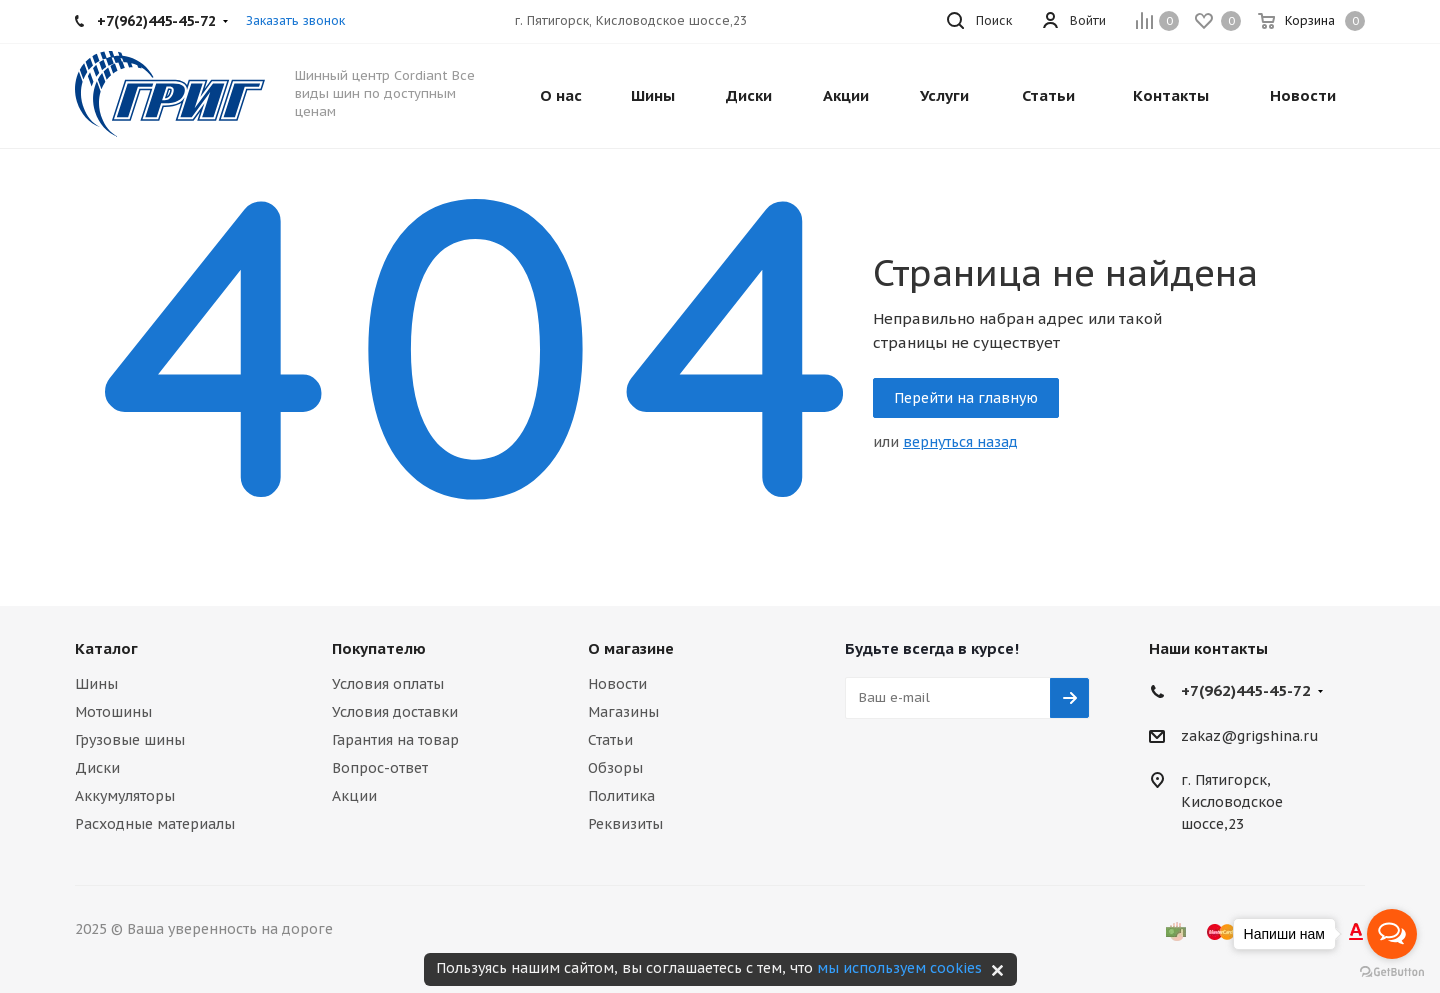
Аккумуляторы (125, 796)
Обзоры (615, 768)
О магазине (631, 648)
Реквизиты (625, 824)
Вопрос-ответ (380, 768)
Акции (354, 796)
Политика (621, 796)
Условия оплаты (388, 684)
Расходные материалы (155, 824)
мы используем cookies (899, 968)
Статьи (610, 740)
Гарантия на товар (395, 740)
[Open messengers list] (1392, 934)
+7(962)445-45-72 (1246, 690)
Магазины (623, 712)
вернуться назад (960, 442)
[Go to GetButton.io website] (1392, 972)
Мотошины (113, 712)
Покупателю (379, 648)
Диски (97, 768)
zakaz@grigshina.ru (1250, 736)
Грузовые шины (130, 740)
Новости (617, 684)
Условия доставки (395, 712)
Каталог (106, 648)
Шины (96, 684)
